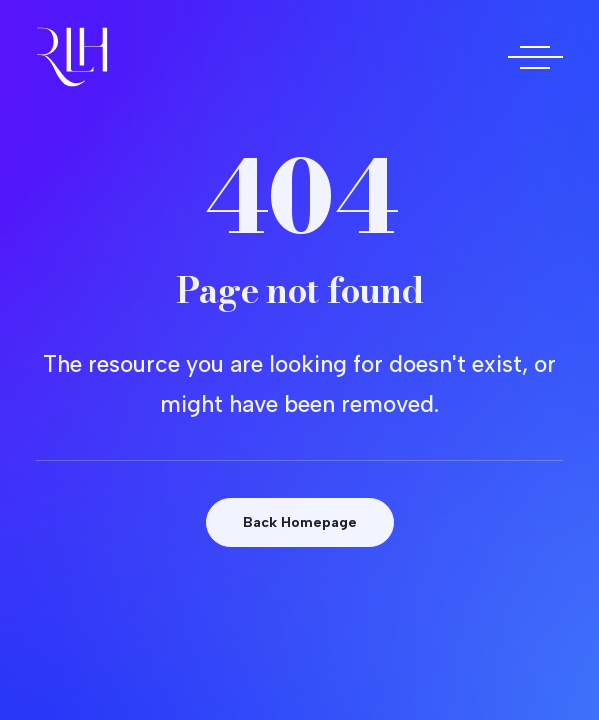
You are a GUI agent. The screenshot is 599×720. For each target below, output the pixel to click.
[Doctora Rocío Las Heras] (72, 57)
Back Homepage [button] (300, 522)
